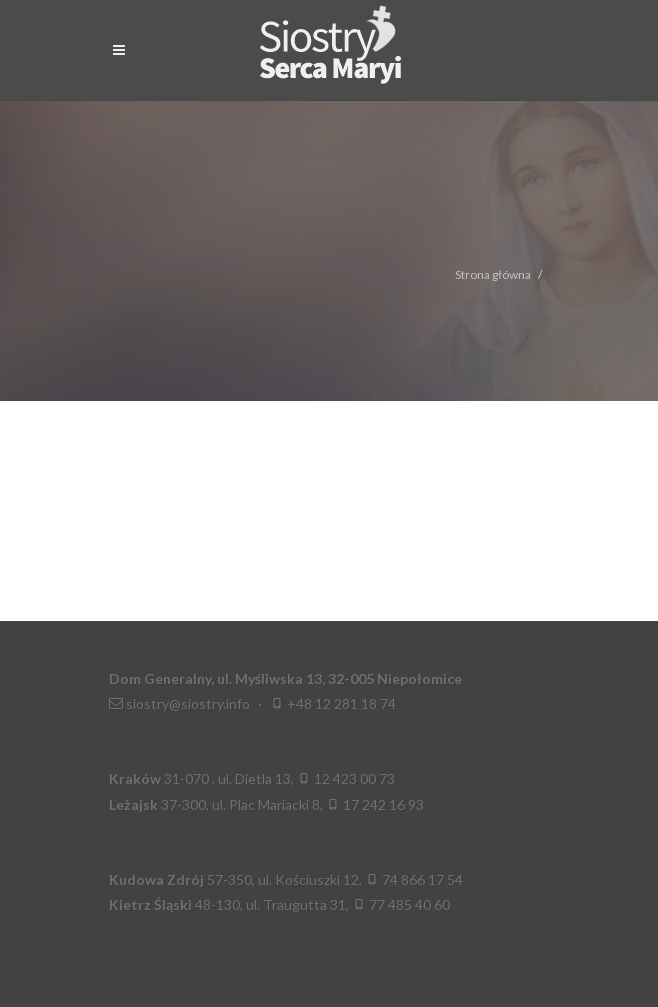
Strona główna (493, 274)
